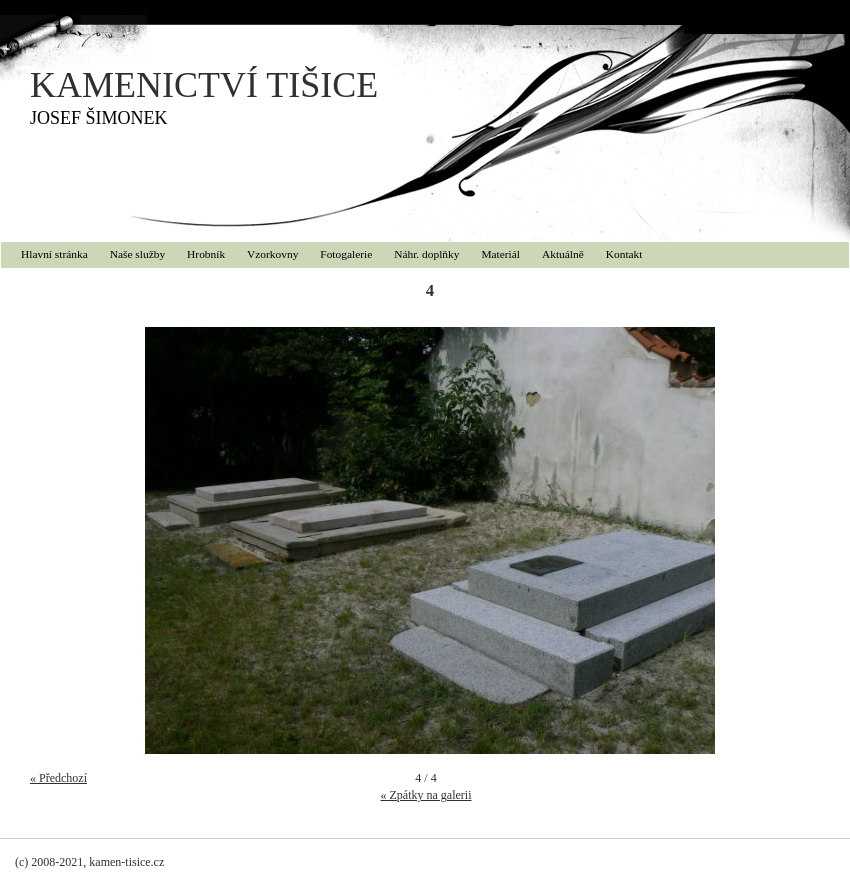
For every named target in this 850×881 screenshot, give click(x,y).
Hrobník (206, 254)
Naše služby (137, 254)
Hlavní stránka (54, 254)
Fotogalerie (346, 254)
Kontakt (624, 254)
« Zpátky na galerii (426, 795)
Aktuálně (563, 254)
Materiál (500, 254)
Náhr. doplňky (426, 254)
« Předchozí (58, 778)
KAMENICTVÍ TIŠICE (204, 85)
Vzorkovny (272, 254)
